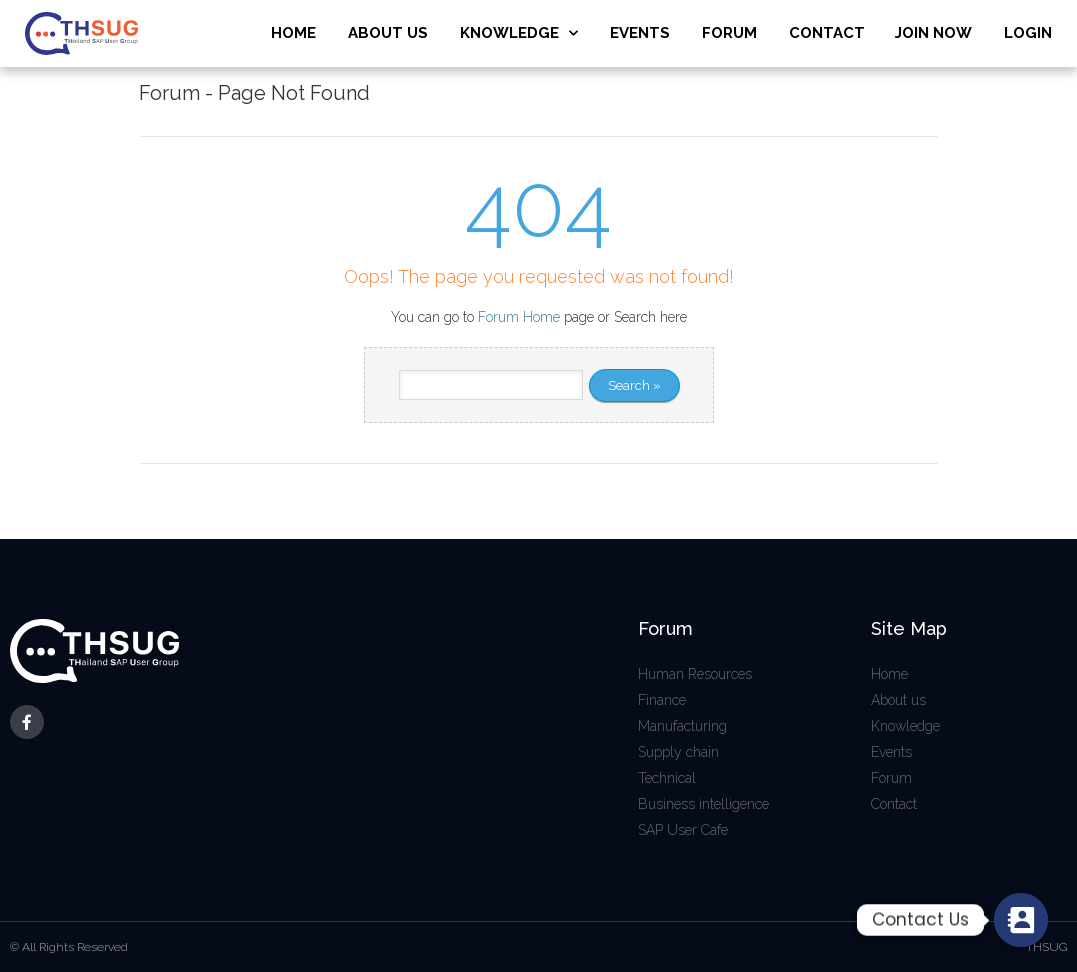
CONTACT (827, 33)
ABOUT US (388, 33)
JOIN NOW (933, 33)
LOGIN (1028, 33)
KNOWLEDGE (519, 33)
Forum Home (519, 317)
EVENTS (640, 33)
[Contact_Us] (1021, 920)
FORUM (729, 33)
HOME (293, 33)
